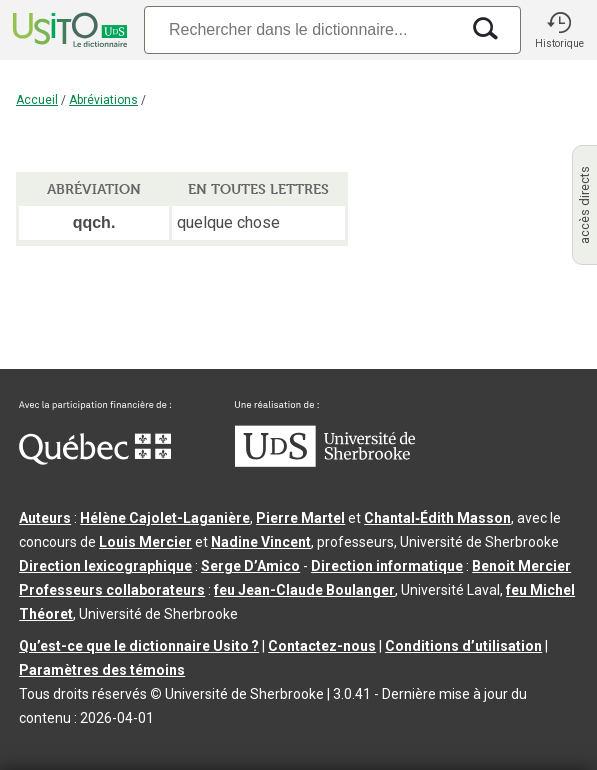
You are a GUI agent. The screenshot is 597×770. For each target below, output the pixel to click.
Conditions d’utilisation (463, 646)
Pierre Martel (300, 518)
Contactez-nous (322, 646)
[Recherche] (301, 29)
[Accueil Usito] (68, 30)
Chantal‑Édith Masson (437, 518)
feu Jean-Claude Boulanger (304, 590)
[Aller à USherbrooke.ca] (325, 462)
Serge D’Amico (250, 566)
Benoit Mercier (521, 566)
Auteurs (45, 518)
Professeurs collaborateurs (112, 590)
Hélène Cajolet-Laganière (165, 518)
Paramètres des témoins (102, 670)
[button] (559, 30)
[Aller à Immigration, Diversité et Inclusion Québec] (95, 460)
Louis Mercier (145, 542)
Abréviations (103, 100)
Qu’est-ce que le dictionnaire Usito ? (139, 646)
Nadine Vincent (261, 542)
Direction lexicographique (105, 566)
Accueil (37, 100)
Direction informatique (387, 566)
